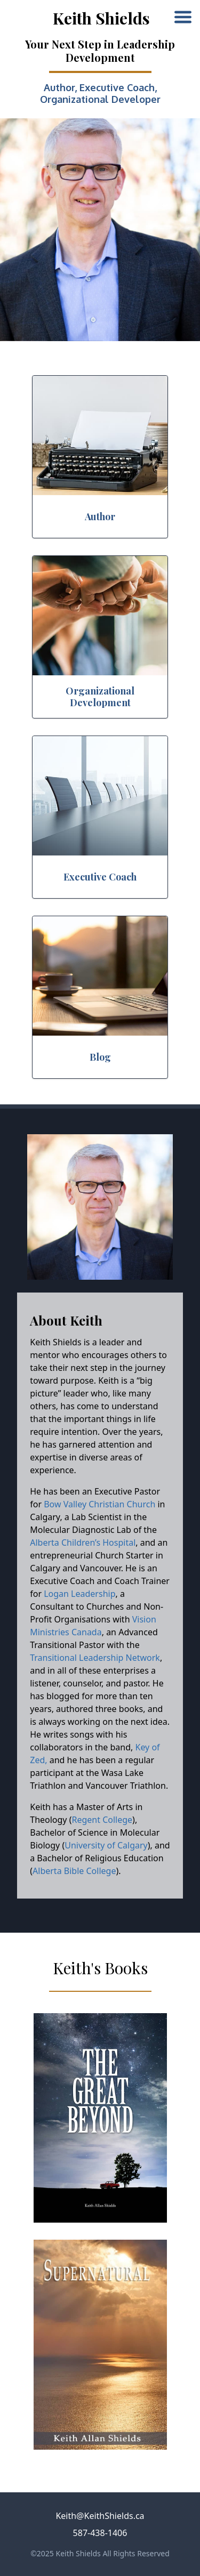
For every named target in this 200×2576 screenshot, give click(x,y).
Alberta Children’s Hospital (82, 1542)
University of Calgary (106, 1845)
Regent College (102, 1820)
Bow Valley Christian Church (99, 1504)
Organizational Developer (100, 99)
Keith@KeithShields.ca (99, 2516)
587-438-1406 (100, 2533)
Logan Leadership (79, 1594)
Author (59, 87)
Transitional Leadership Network (95, 1658)
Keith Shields (101, 18)
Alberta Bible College (74, 1871)
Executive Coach (117, 87)
